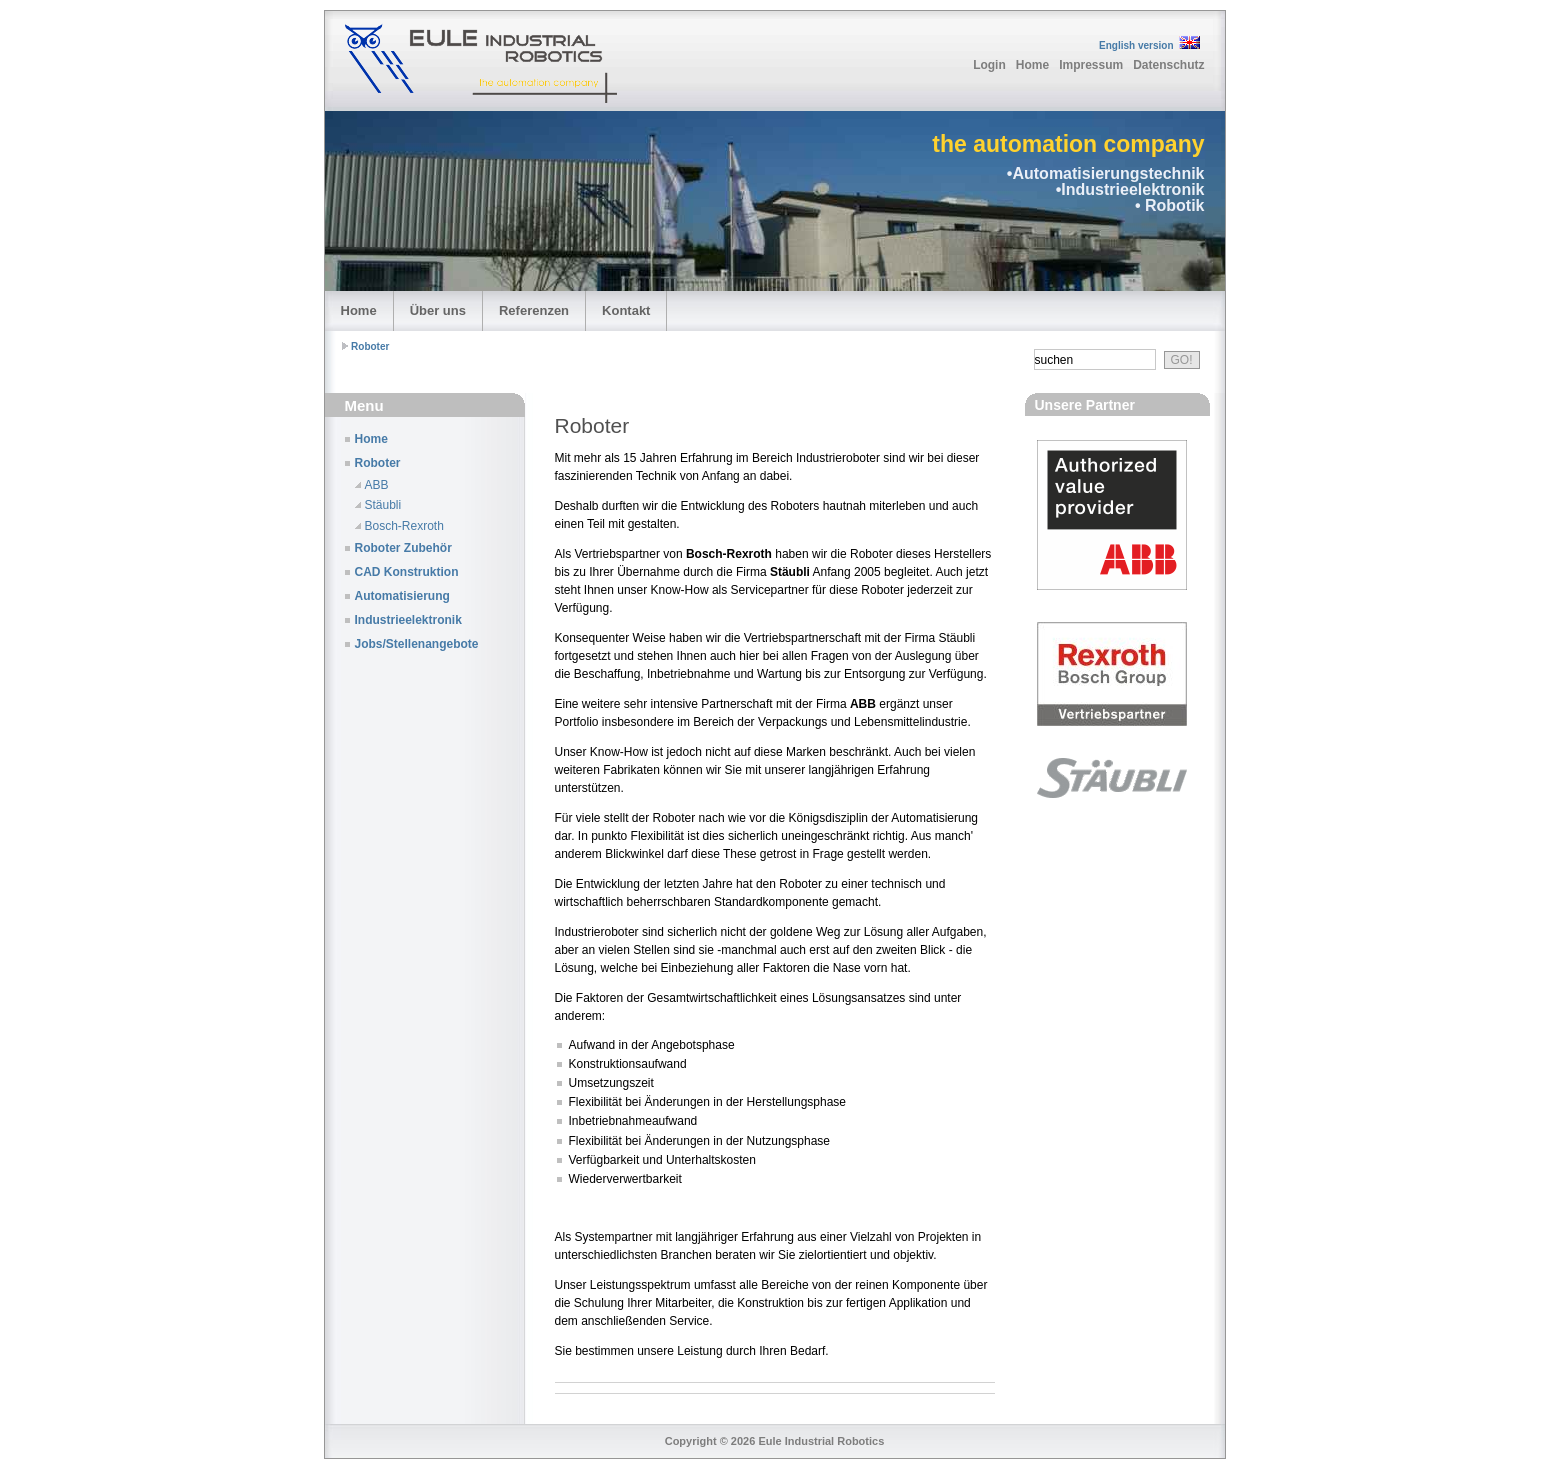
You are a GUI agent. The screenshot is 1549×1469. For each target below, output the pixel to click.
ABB (377, 485)
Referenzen (534, 310)
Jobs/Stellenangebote (417, 644)
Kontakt (626, 310)
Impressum (1091, 65)
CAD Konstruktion (407, 572)
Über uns (438, 310)
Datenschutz (1168, 65)
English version (1136, 45)
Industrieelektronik (408, 620)
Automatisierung (402, 596)
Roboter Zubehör (403, 548)
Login (989, 65)
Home (1032, 65)
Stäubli (383, 505)
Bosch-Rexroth (404, 526)
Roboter (370, 346)
